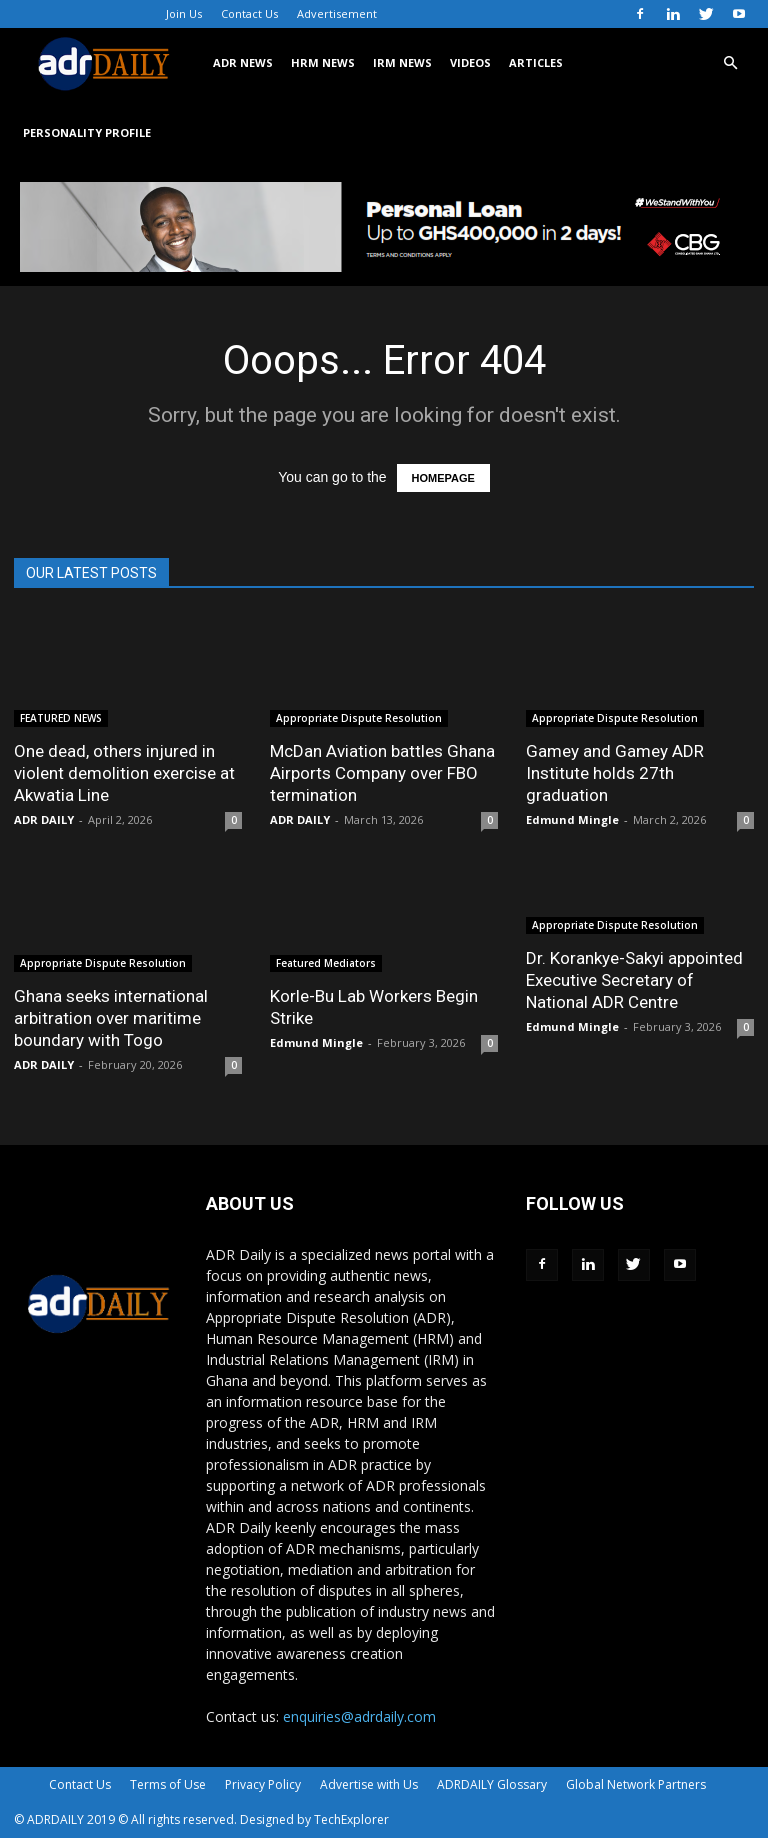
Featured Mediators (326, 963)
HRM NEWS (323, 62)
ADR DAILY (44, 819)
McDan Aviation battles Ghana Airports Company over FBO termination (382, 773)
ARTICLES (536, 62)
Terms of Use (168, 1784)
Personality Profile (87, 132)
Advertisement (337, 13)
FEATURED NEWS (61, 718)
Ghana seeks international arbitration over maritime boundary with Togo (111, 1018)
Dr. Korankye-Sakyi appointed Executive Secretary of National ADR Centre (634, 980)
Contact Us (249, 13)
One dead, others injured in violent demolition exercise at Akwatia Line (124, 773)
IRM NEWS (402, 62)
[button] (730, 63)
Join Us (184, 13)
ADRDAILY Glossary (492, 1784)
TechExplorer (351, 1819)
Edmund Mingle (572, 819)
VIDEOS (470, 62)
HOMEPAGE (443, 478)
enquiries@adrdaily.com (359, 1716)
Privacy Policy (263, 1784)
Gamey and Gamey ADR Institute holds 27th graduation (615, 773)
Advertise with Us (369, 1784)
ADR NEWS (243, 62)
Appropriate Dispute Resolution (359, 718)
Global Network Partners (636, 1784)
